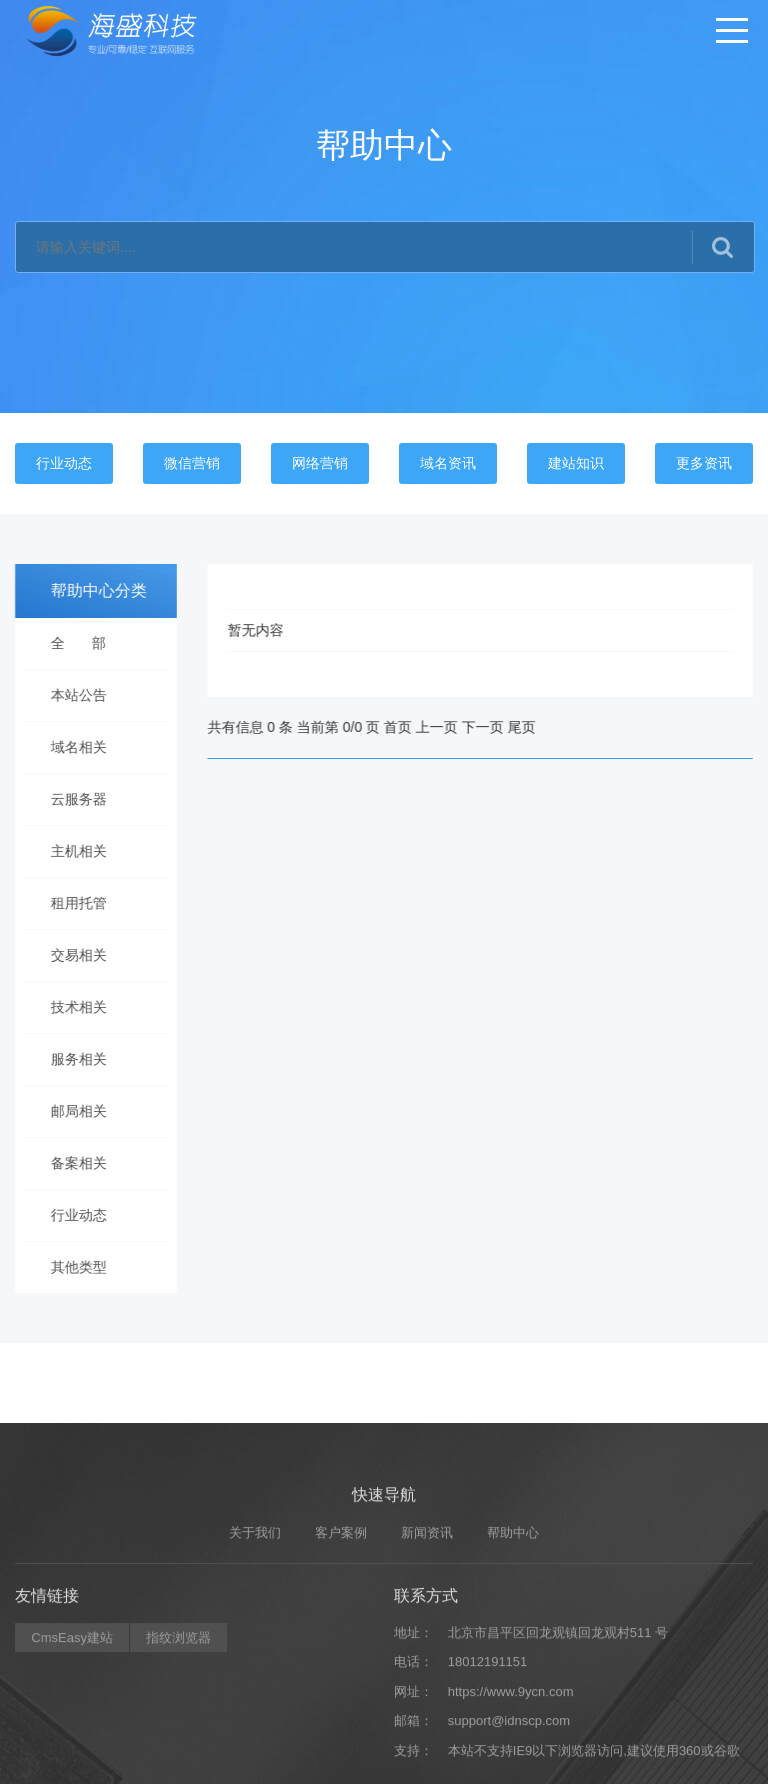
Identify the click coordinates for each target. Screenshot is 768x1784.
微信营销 (192, 463)
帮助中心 (513, 1682)
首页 (421, 727)
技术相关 (71, 1007)
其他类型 (71, 1267)
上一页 (459, 727)
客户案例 (341, 1682)
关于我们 (255, 1682)
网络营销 (320, 463)
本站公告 (71, 695)
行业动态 (64, 463)
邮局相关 (71, 1111)
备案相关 (71, 1163)
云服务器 (71, 799)
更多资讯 (704, 463)
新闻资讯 (427, 1682)
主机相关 (71, 851)
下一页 (505, 727)
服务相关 (71, 1059)
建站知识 (576, 463)
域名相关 (71, 747)
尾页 (544, 727)
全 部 (70, 643)
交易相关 (71, 955)
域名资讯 (448, 463)
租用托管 (71, 903)
